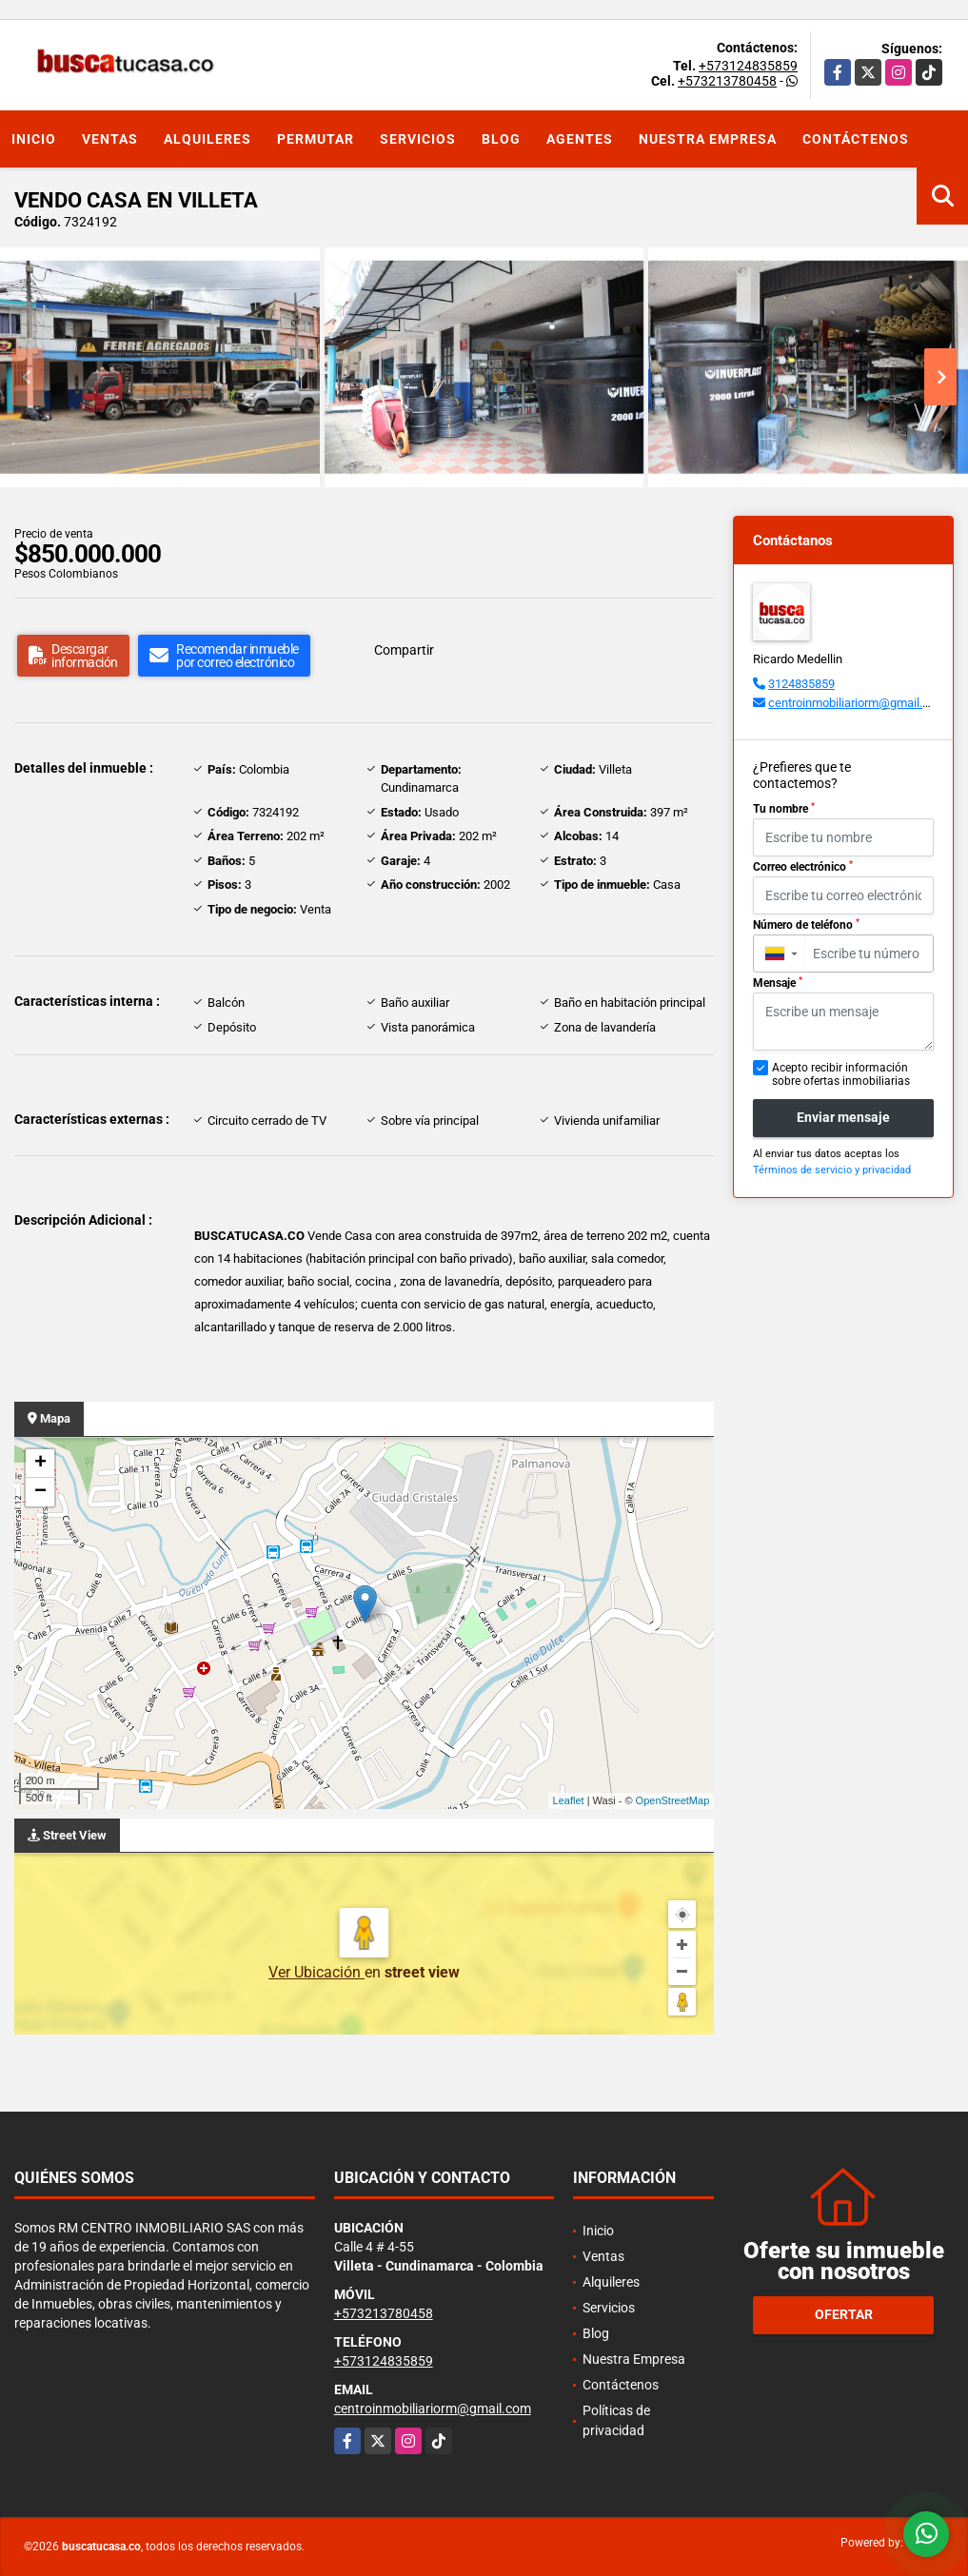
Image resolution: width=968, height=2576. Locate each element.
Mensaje (777, 983)
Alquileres (207, 139)
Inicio (33, 139)
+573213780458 (727, 80)
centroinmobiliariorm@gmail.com (857, 703)
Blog (501, 139)
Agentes (579, 139)
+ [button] (40, 1463)
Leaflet (568, 1800)
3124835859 (801, 684)
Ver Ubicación (316, 1972)
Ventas (110, 139)
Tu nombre (784, 808)
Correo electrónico (803, 867)
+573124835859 (748, 65)
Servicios (418, 139)
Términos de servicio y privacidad (832, 1170)
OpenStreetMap (673, 1800)
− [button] (40, 1492)
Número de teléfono (806, 925)
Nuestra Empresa (708, 139)
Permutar (315, 139)
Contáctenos (855, 139)
